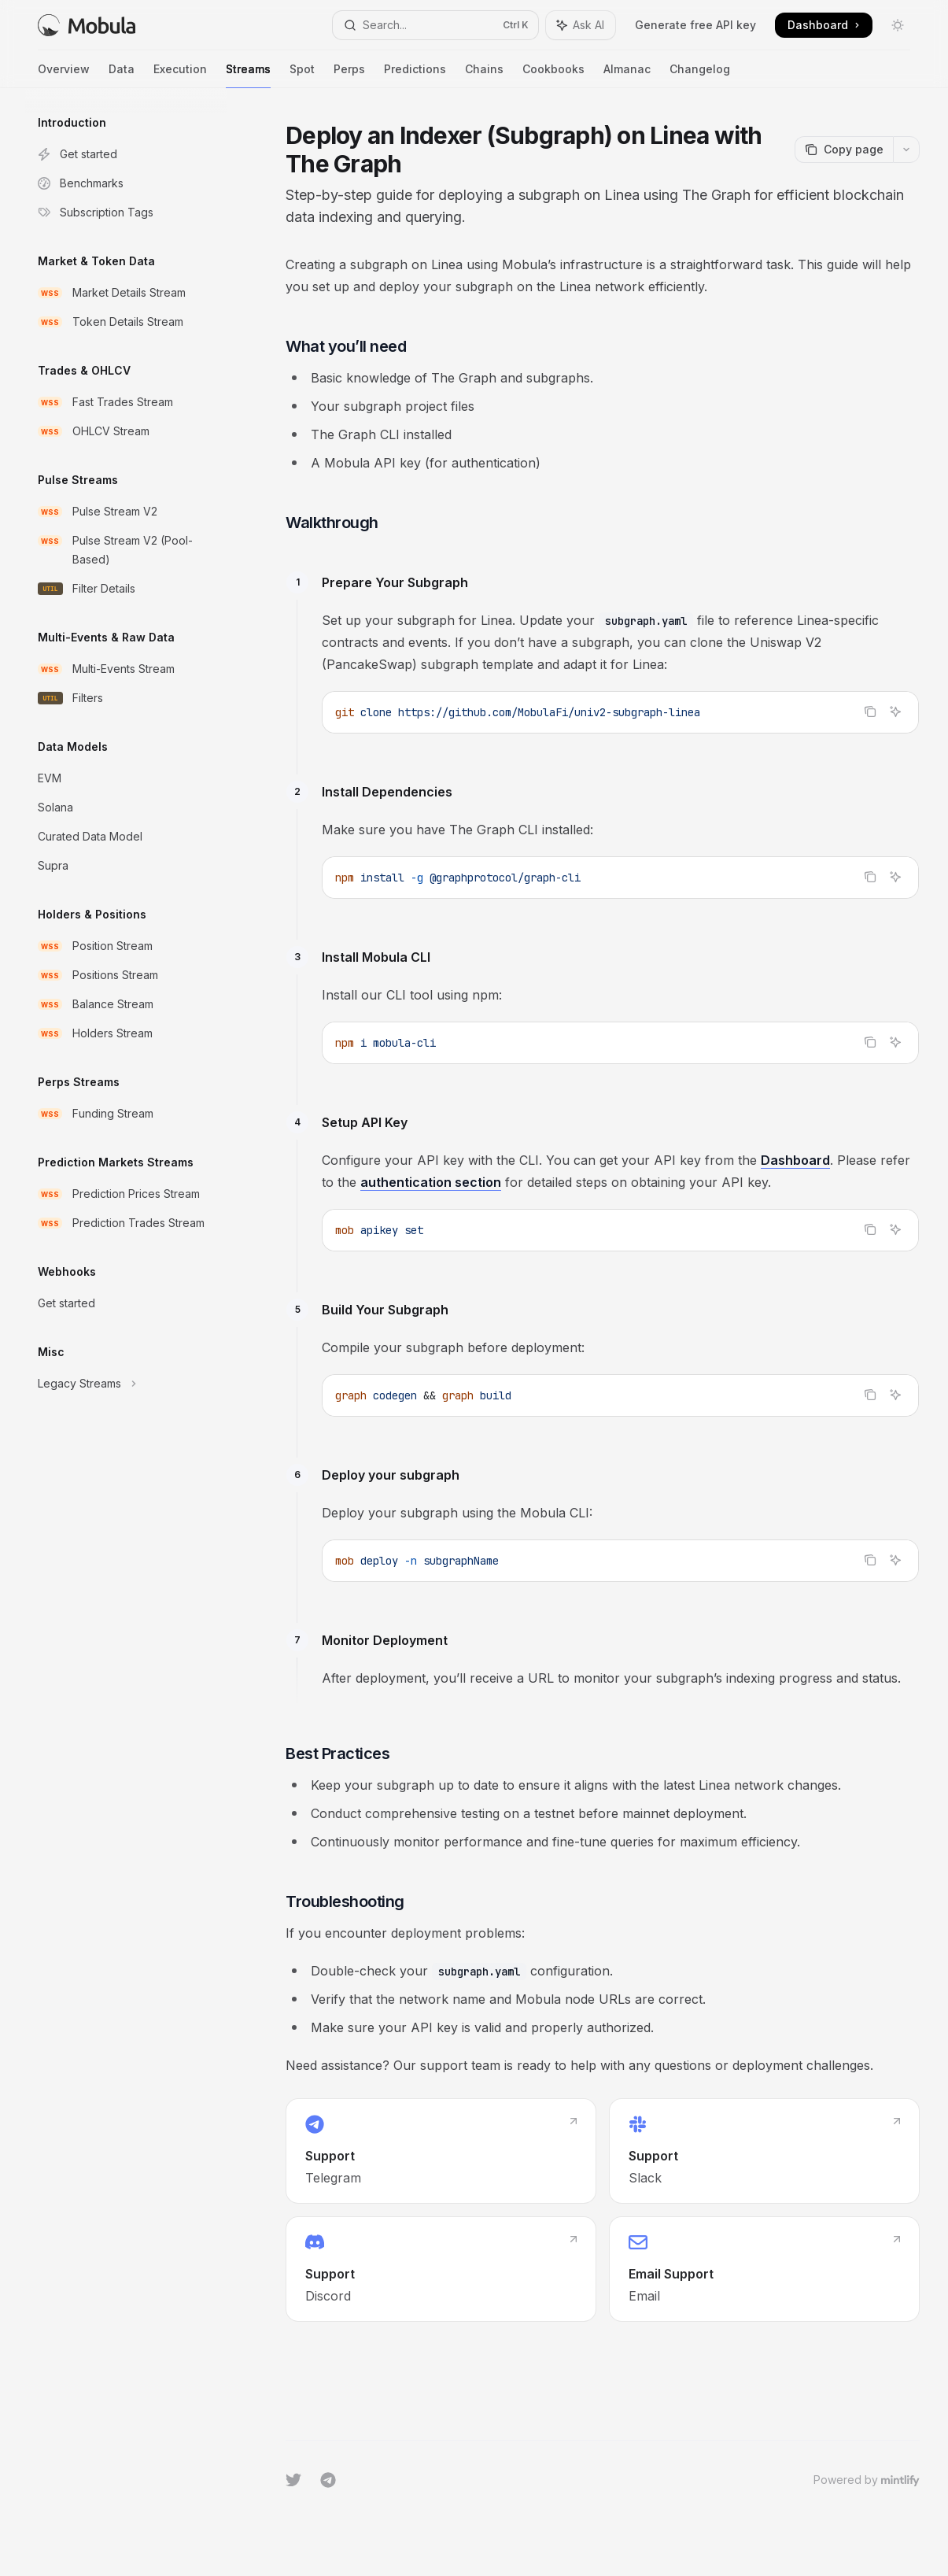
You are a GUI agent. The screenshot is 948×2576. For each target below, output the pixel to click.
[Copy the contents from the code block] (870, 711)
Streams (248, 75)
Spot (302, 75)
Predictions (415, 75)
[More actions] (906, 149)
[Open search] (435, 25)
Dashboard (795, 1160)
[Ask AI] (895, 711)
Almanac (627, 75)
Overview (64, 75)
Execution (180, 75)
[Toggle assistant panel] (580, 25)
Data (122, 75)
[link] (441, 2151)
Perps (349, 75)
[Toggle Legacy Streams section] (126, 1383)
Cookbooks (553, 75)
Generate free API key (695, 24)
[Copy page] (844, 149)
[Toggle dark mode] (897, 25)
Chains (484, 75)
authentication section (430, 1182)
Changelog (700, 75)
